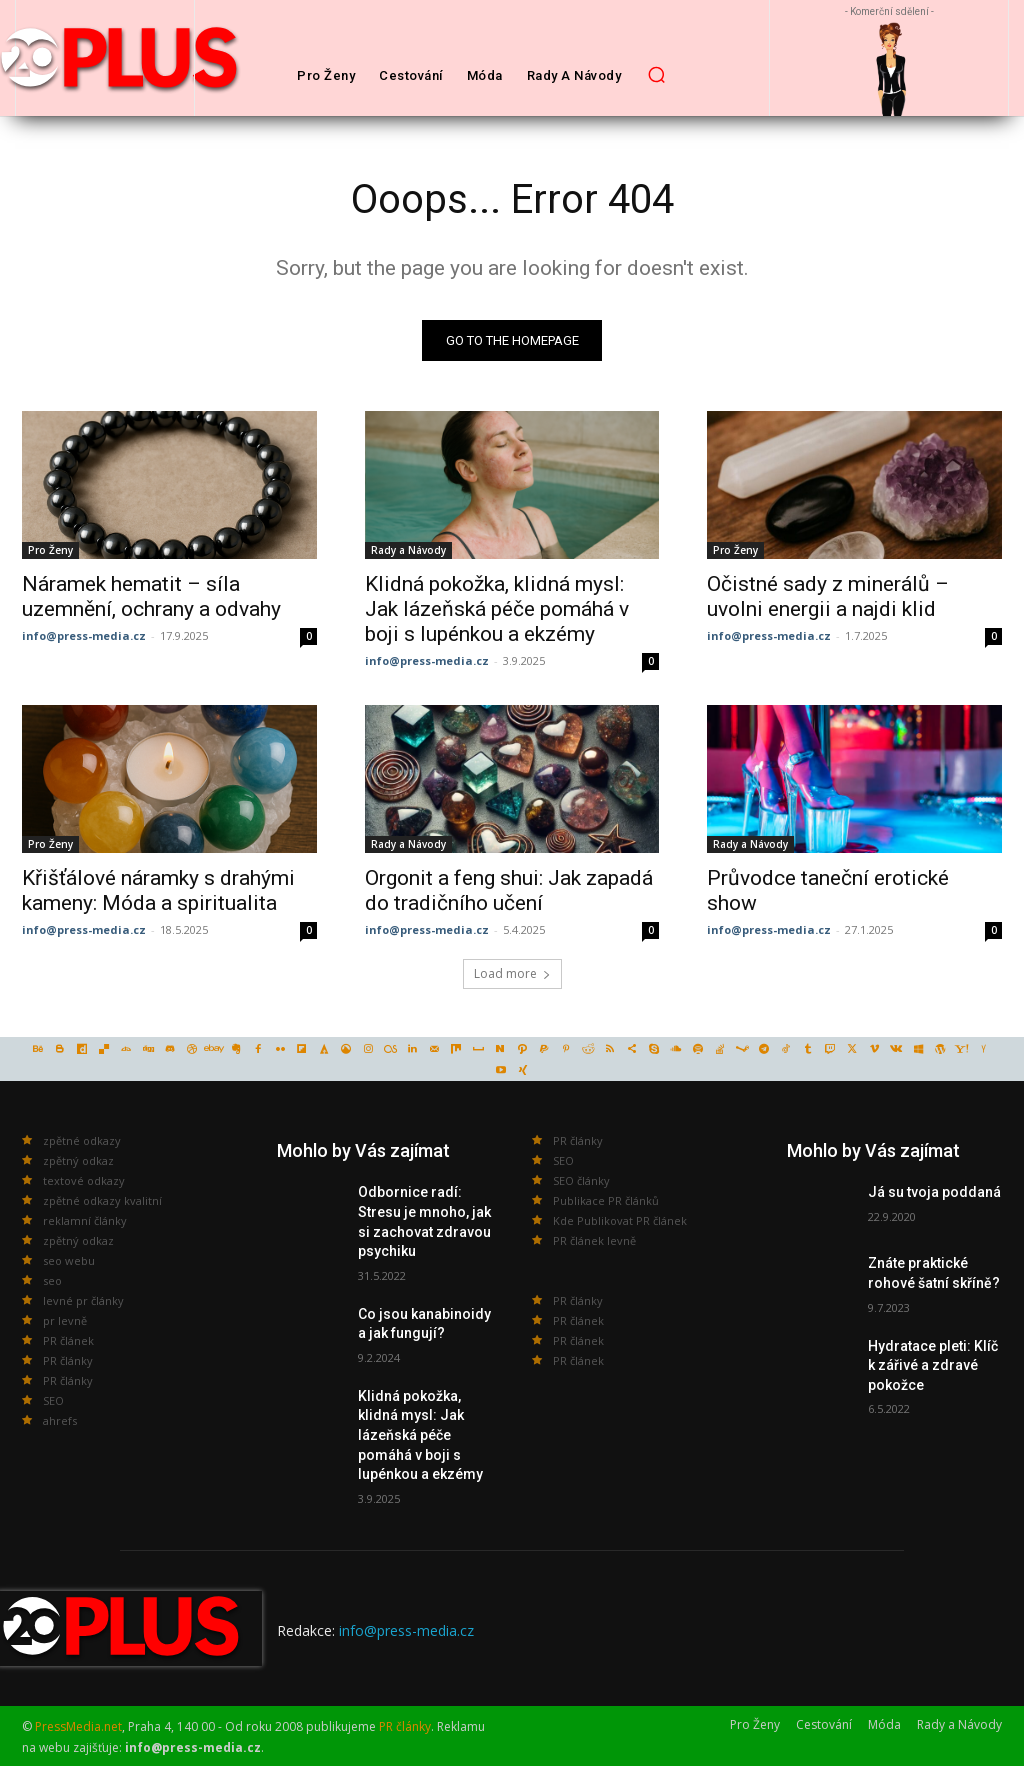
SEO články (581, 1180)
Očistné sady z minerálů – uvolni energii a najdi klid (828, 595)
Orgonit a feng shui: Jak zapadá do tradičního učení (509, 890)
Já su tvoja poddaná (934, 1192)
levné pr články (83, 1300)
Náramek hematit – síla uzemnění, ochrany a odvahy (151, 595)
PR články (68, 1360)
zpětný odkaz (78, 1160)
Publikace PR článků (606, 1200)
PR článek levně (594, 1240)
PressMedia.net (78, 1726)
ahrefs (60, 1420)
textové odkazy (84, 1180)
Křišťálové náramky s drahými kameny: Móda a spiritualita (158, 890)
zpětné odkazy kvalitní (102, 1200)
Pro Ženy (50, 549)
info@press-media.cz (84, 634)
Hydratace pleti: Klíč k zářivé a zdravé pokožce (933, 1365)
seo (52, 1280)
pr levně (65, 1320)
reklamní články (85, 1220)
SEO (53, 1400)
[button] (656, 74)
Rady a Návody (408, 549)
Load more (512, 973)
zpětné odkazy (82, 1140)
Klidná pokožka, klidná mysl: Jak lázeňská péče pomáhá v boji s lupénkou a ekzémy (497, 608)
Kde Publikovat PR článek (620, 1220)
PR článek (68, 1340)
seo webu (69, 1260)
